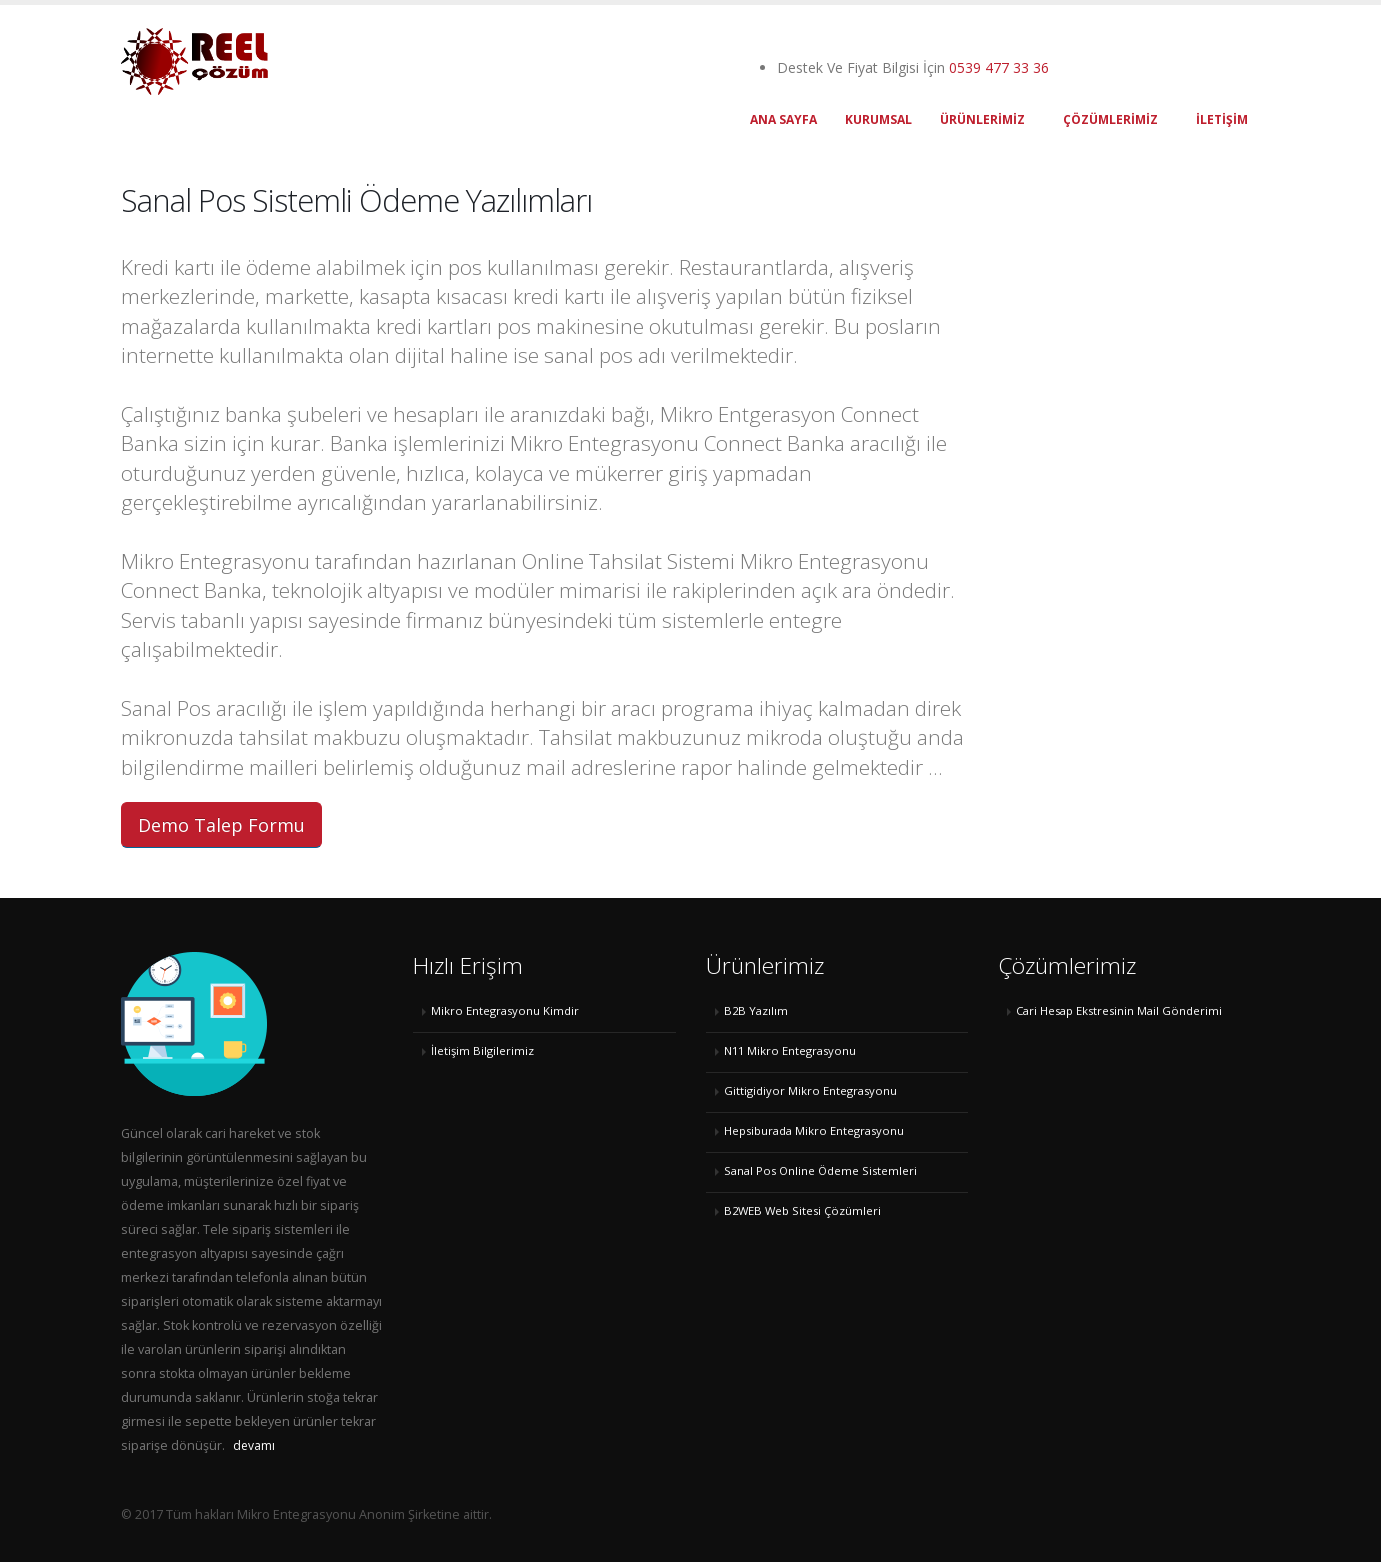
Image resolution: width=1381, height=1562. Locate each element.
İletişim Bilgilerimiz (482, 1050)
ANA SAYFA (783, 119)
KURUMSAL (878, 119)
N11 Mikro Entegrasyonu (790, 1050)
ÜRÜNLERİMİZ (982, 119)
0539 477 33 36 (999, 67)
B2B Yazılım (756, 1010)
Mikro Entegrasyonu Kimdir (505, 1010)
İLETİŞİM (1222, 119)
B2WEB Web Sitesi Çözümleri (802, 1210)
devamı (254, 1445)
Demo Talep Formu (221, 825)
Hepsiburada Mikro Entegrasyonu (814, 1130)
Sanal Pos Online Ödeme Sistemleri (820, 1170)
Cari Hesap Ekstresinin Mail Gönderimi (1119, 1010)
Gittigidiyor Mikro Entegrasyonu (810, 1090)
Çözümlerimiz (1110, 119)
